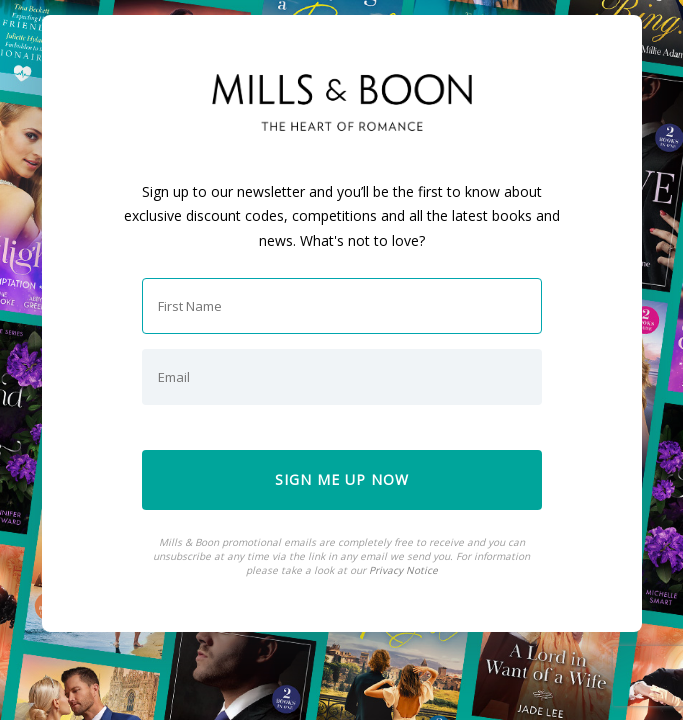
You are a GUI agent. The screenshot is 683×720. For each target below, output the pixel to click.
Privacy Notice (403, 570)
